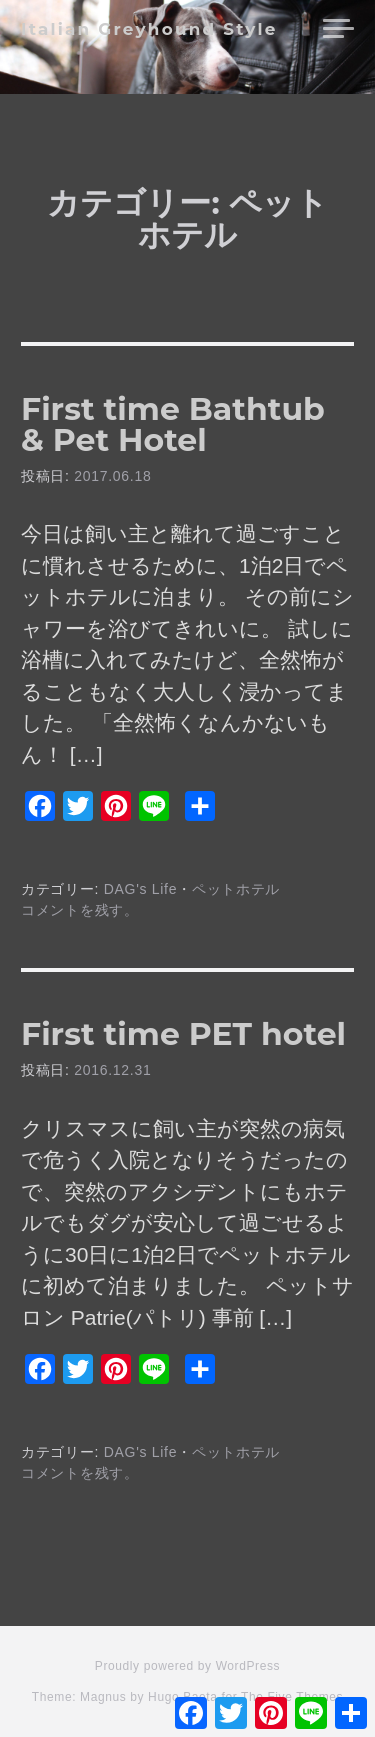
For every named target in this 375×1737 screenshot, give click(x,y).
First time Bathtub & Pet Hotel (173, 425)
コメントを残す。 (80, 910)
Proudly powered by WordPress (187, 1666)
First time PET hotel (183, 1034)
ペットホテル (236, 889)
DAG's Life (141, 889)
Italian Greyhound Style (149, 29)
